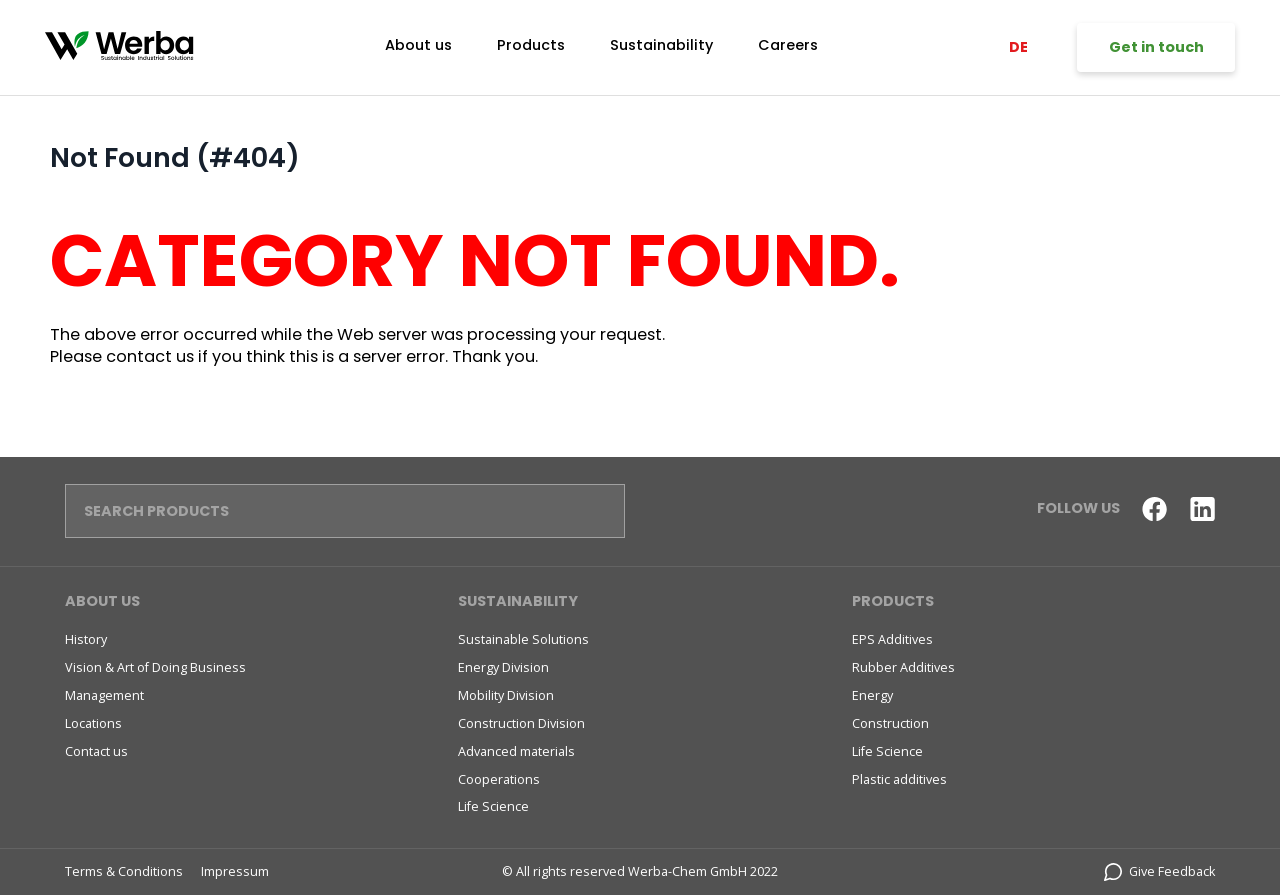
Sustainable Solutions (523, 639)
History (86, 639)
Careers (788, 45)
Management (104, 695)
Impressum (235, 871)
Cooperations (499, 779)
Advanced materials (516, 751)
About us (418, 45)
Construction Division (521, 723)
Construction (890, 723)
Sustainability (661, 45)
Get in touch (1156, 47)
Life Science (493, 806)
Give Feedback (1160, 871)
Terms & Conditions (124, 871)
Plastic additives (899, 779)
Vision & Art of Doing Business (155, 667)
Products (531, 45)
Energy (872, 695)
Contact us (96, 751)
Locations (93, 723)
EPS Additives (892, 639)
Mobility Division (506, 695)
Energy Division (503, 667)
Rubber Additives (903, 667)
